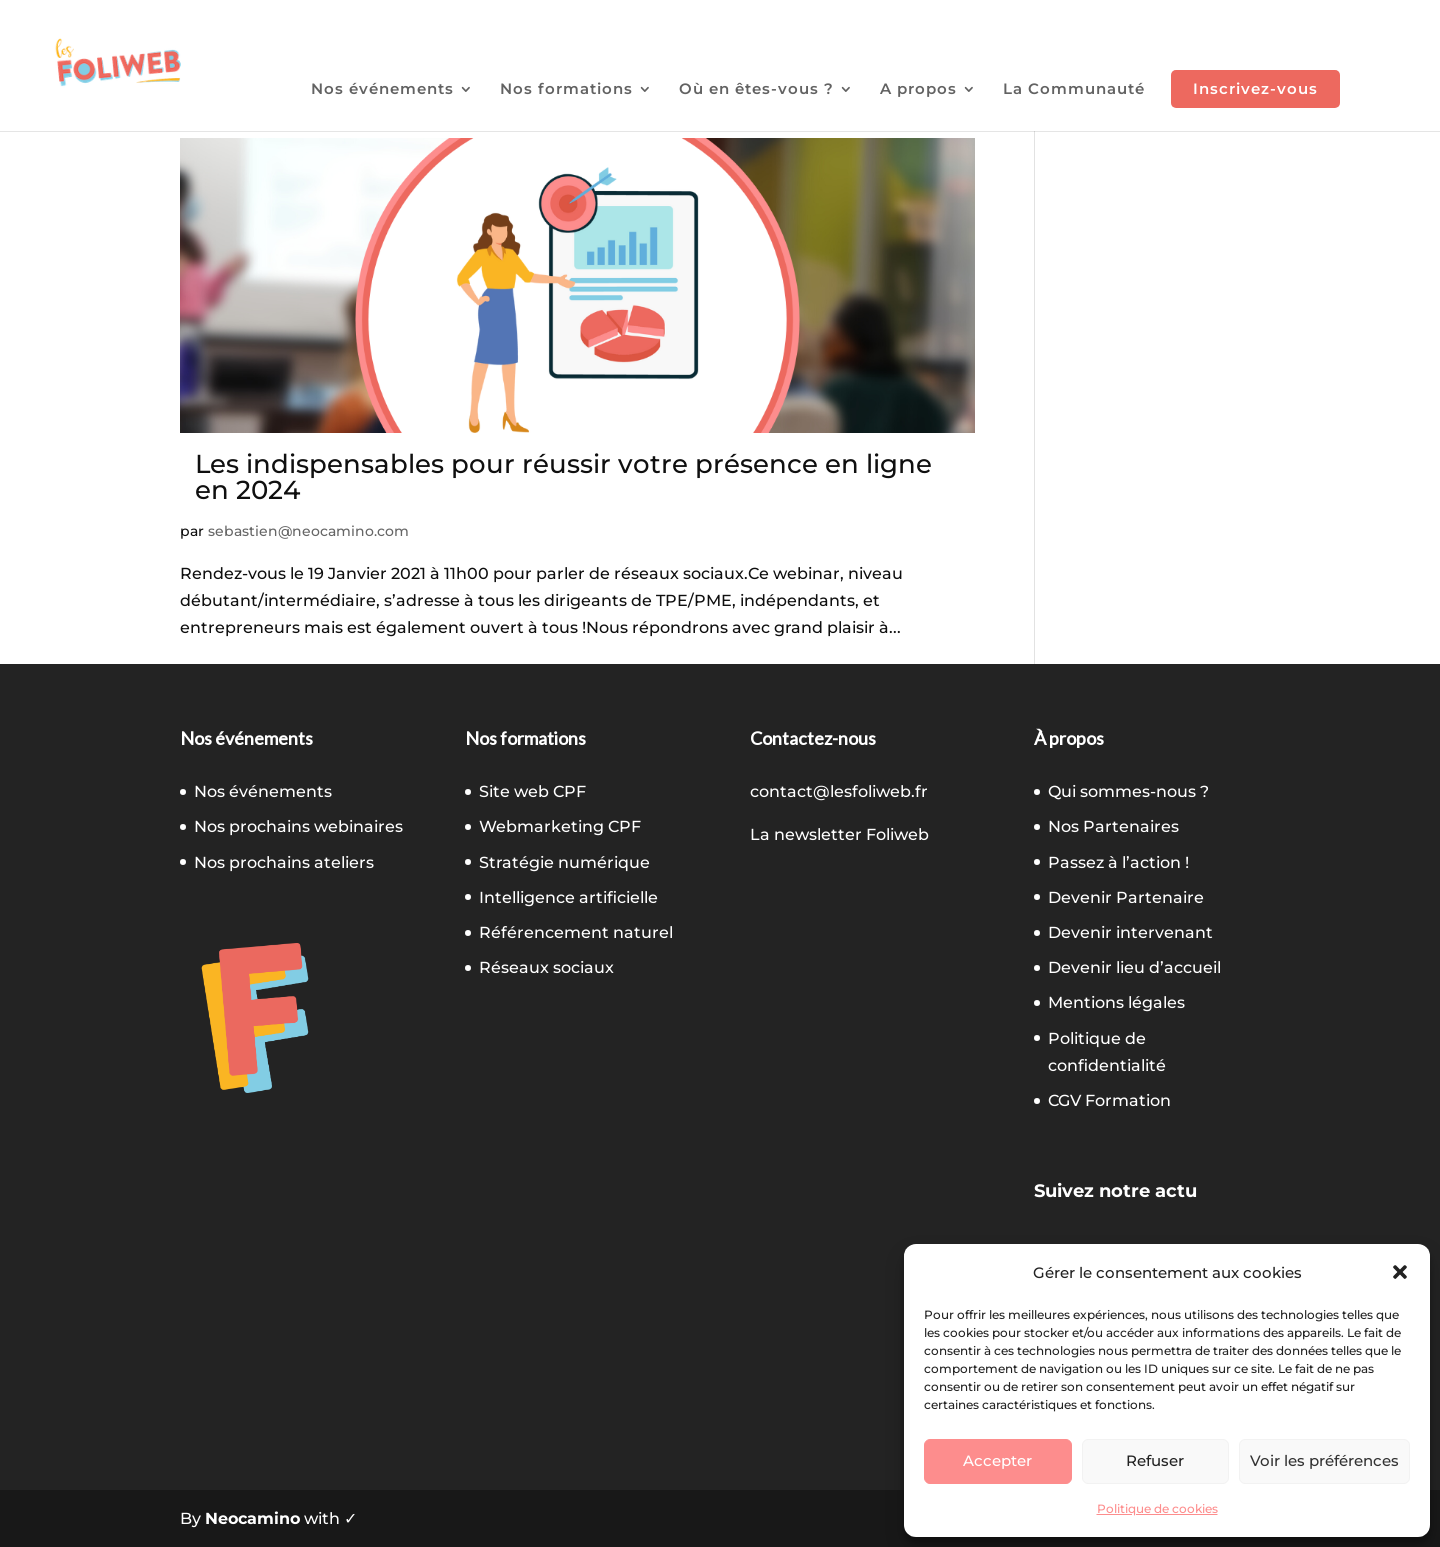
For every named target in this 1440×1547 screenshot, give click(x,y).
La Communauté (1074, 90)
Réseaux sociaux (546, 967)
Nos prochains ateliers (284, 862)
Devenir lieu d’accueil (1134, 967)
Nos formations (566, 90)
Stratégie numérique (564, 862)
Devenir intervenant (1130, 932)
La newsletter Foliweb (839, 834)
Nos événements (382, 90)
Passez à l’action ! (1118, 862)
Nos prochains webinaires (298, 826)
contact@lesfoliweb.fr (839, 791)
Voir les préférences (1324, 1460)
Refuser (1155, 1460)
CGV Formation (1109, 1100)
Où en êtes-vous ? (756, 90)
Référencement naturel (576, 932)
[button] (1400, 1272)
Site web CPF (532, 791)
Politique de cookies (1157, 1508)
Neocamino (252, 1518)
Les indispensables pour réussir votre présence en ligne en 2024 (563, 477)
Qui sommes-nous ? (1128, 791)
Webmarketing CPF (560, 826)
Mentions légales (1116, 1002)
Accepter (997, 1460)
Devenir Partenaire (1126, 897)
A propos (918, 90)
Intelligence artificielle (568, 897)
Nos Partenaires (1113, 826)
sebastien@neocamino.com (308, 531)
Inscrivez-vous (1255, 88)
